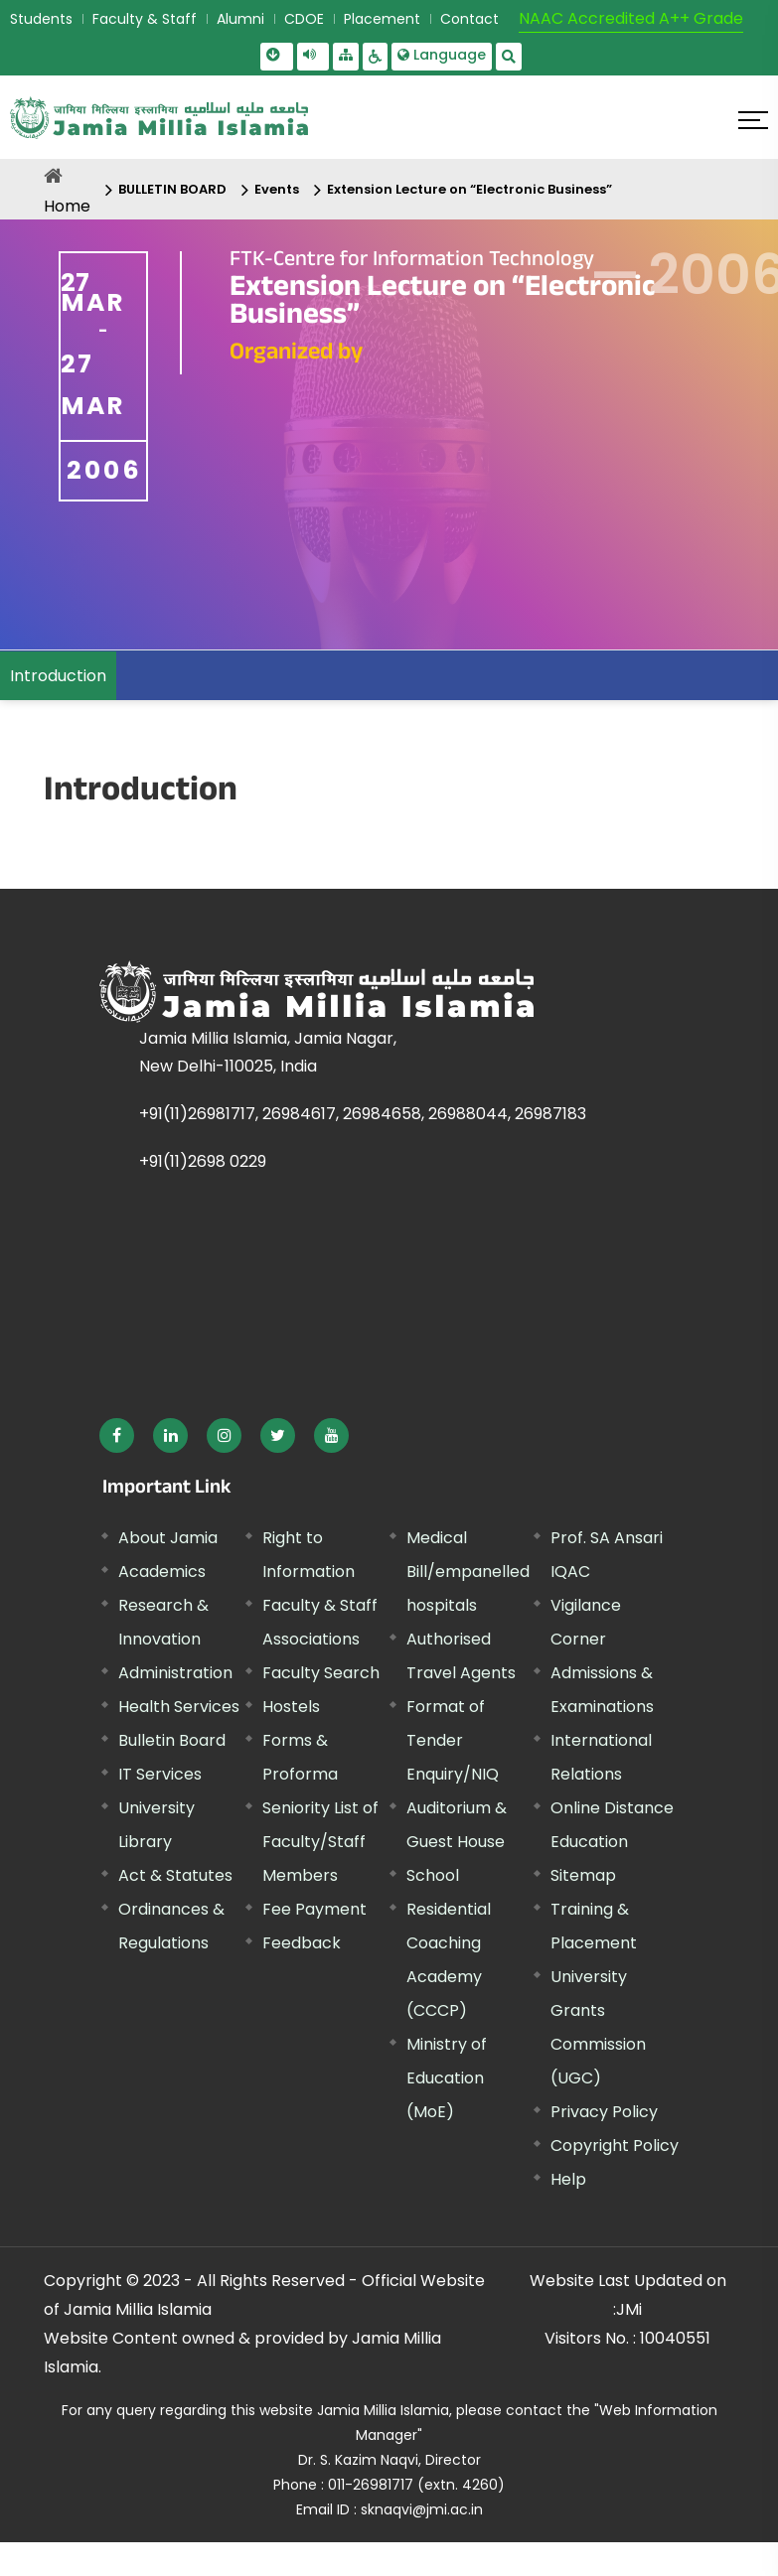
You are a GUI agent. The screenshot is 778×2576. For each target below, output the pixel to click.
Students (41, 19)
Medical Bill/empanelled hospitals (468, 1571)
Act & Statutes (175, 1875)
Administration (175, 1672)
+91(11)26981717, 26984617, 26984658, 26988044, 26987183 (362, 1113)
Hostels (291, 1706)
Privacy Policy (604, 2111)
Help (568, 2179)
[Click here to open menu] (753, 120)
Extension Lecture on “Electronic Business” (469, 189)
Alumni (240, 19)
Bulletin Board (172, 1740)
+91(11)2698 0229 (202, 1161)
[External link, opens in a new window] (116, 1435)
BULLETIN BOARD (172, 189)
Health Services (178, 1706)
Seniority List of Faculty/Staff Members (320, 1841)
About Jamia (168, 1537)
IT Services (160, 1774)
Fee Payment (314, 1909)
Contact (469, 19)
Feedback (301, 1943)
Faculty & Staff (144, 19)
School (432, 1875)
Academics (162, 1571)
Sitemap (583, 1875)
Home (67, 206)
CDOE (304, 19)
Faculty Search (321, 1672)
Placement (382, 19)
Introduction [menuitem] (58, 675)
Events (276, 189)
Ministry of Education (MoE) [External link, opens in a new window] (446, 2078)
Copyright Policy (614, 2145)
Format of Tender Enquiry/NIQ (452, 1740)
